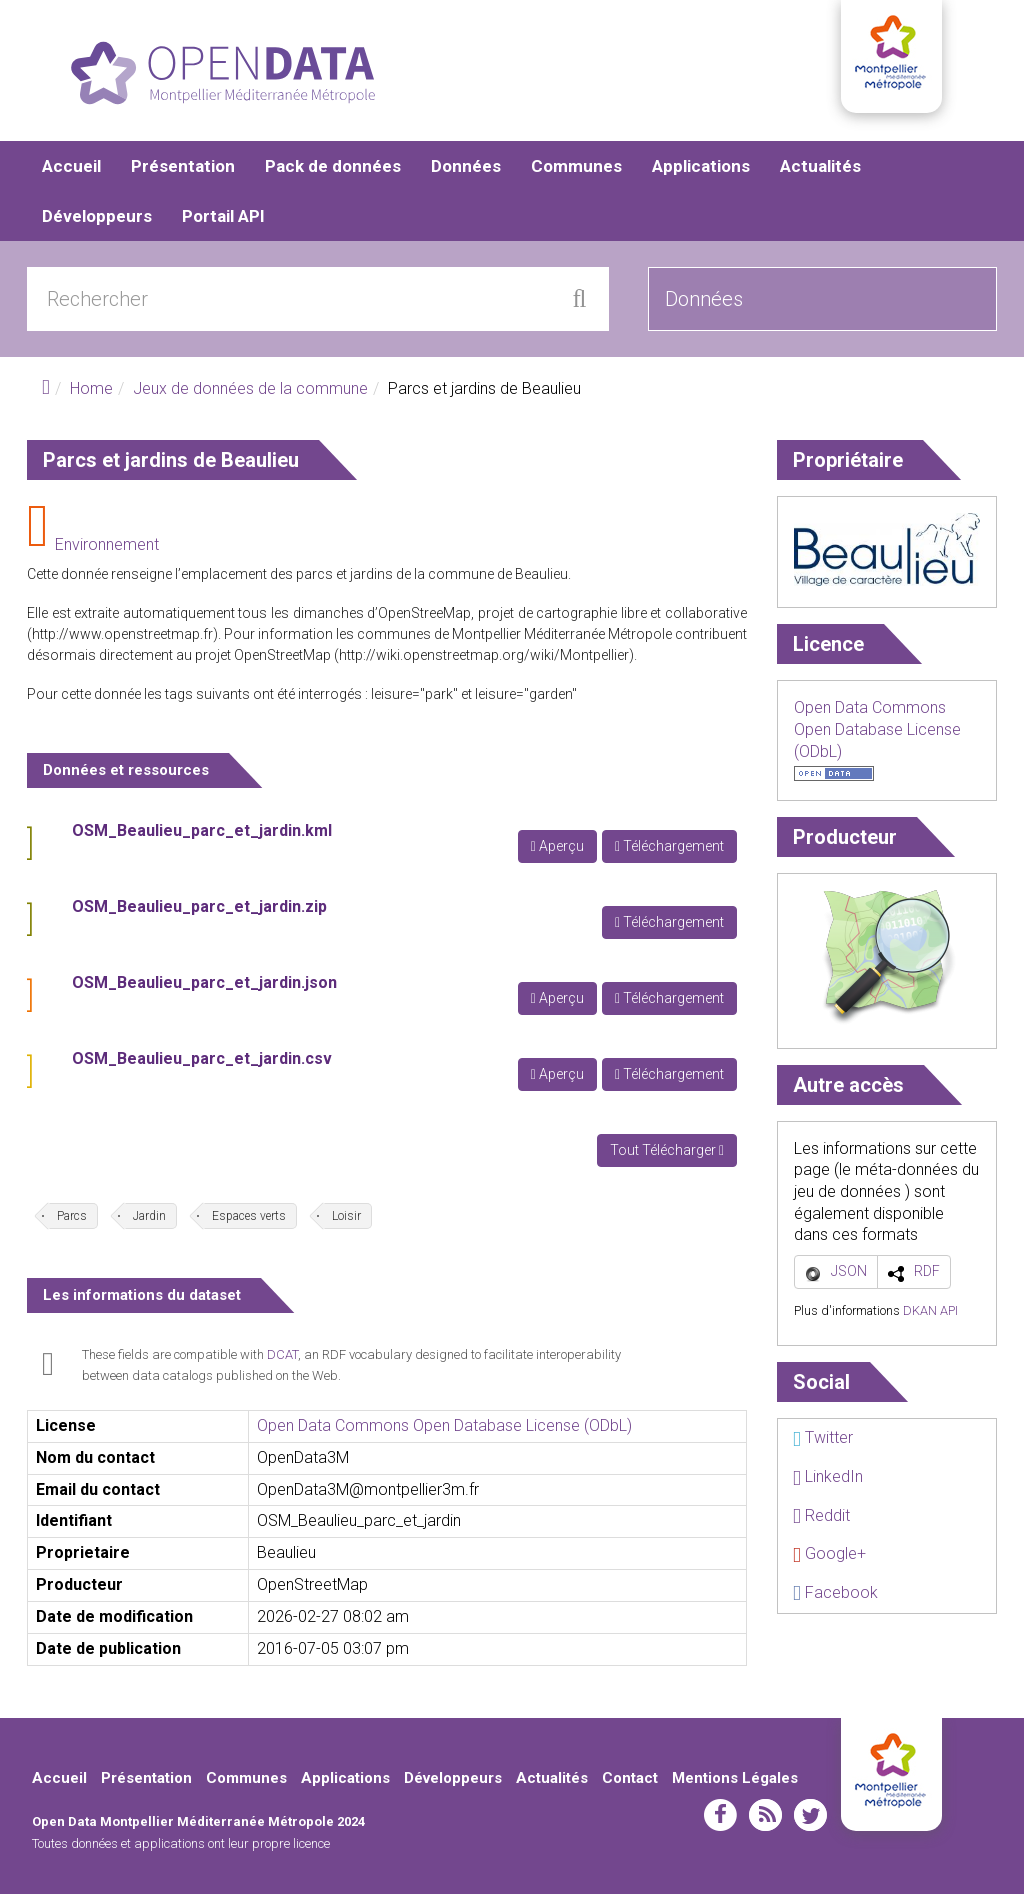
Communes (576, 170)
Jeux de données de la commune (250, 392)
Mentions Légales (735, 1782)
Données (466, 170)
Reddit (821, 1519)
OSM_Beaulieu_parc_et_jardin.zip (199, 910)
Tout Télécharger (667, 1154)
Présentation (183, 170)
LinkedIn (828, 1480)
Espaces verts (249, 1220)
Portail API (223, 220)
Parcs (72, 1220)
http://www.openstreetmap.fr (122, 638)
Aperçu (557, 850)
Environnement (107, 548)
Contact (630, 1782)
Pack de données (333, 170)
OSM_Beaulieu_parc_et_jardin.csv (202, 1062)
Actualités (820, 170)
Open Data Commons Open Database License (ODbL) (444, 1429)
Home (91, 392)
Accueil (71, 170)
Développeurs (97, 220)
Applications (701, 170)
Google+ (829, 1557)
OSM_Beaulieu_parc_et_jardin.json (204, 986)
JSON (849, 1275)
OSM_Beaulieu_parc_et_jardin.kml (202, 834)
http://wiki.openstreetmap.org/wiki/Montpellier (484, 659)
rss (765, 1819)
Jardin (149, 1220)
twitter (810, 1819)
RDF (927, 1275)
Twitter (823, 1441)
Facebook (835, 1596)
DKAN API (930, 1314)
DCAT (282, 1358)
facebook (720, 1819)
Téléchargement (669, 850)
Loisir (346, 1220)
